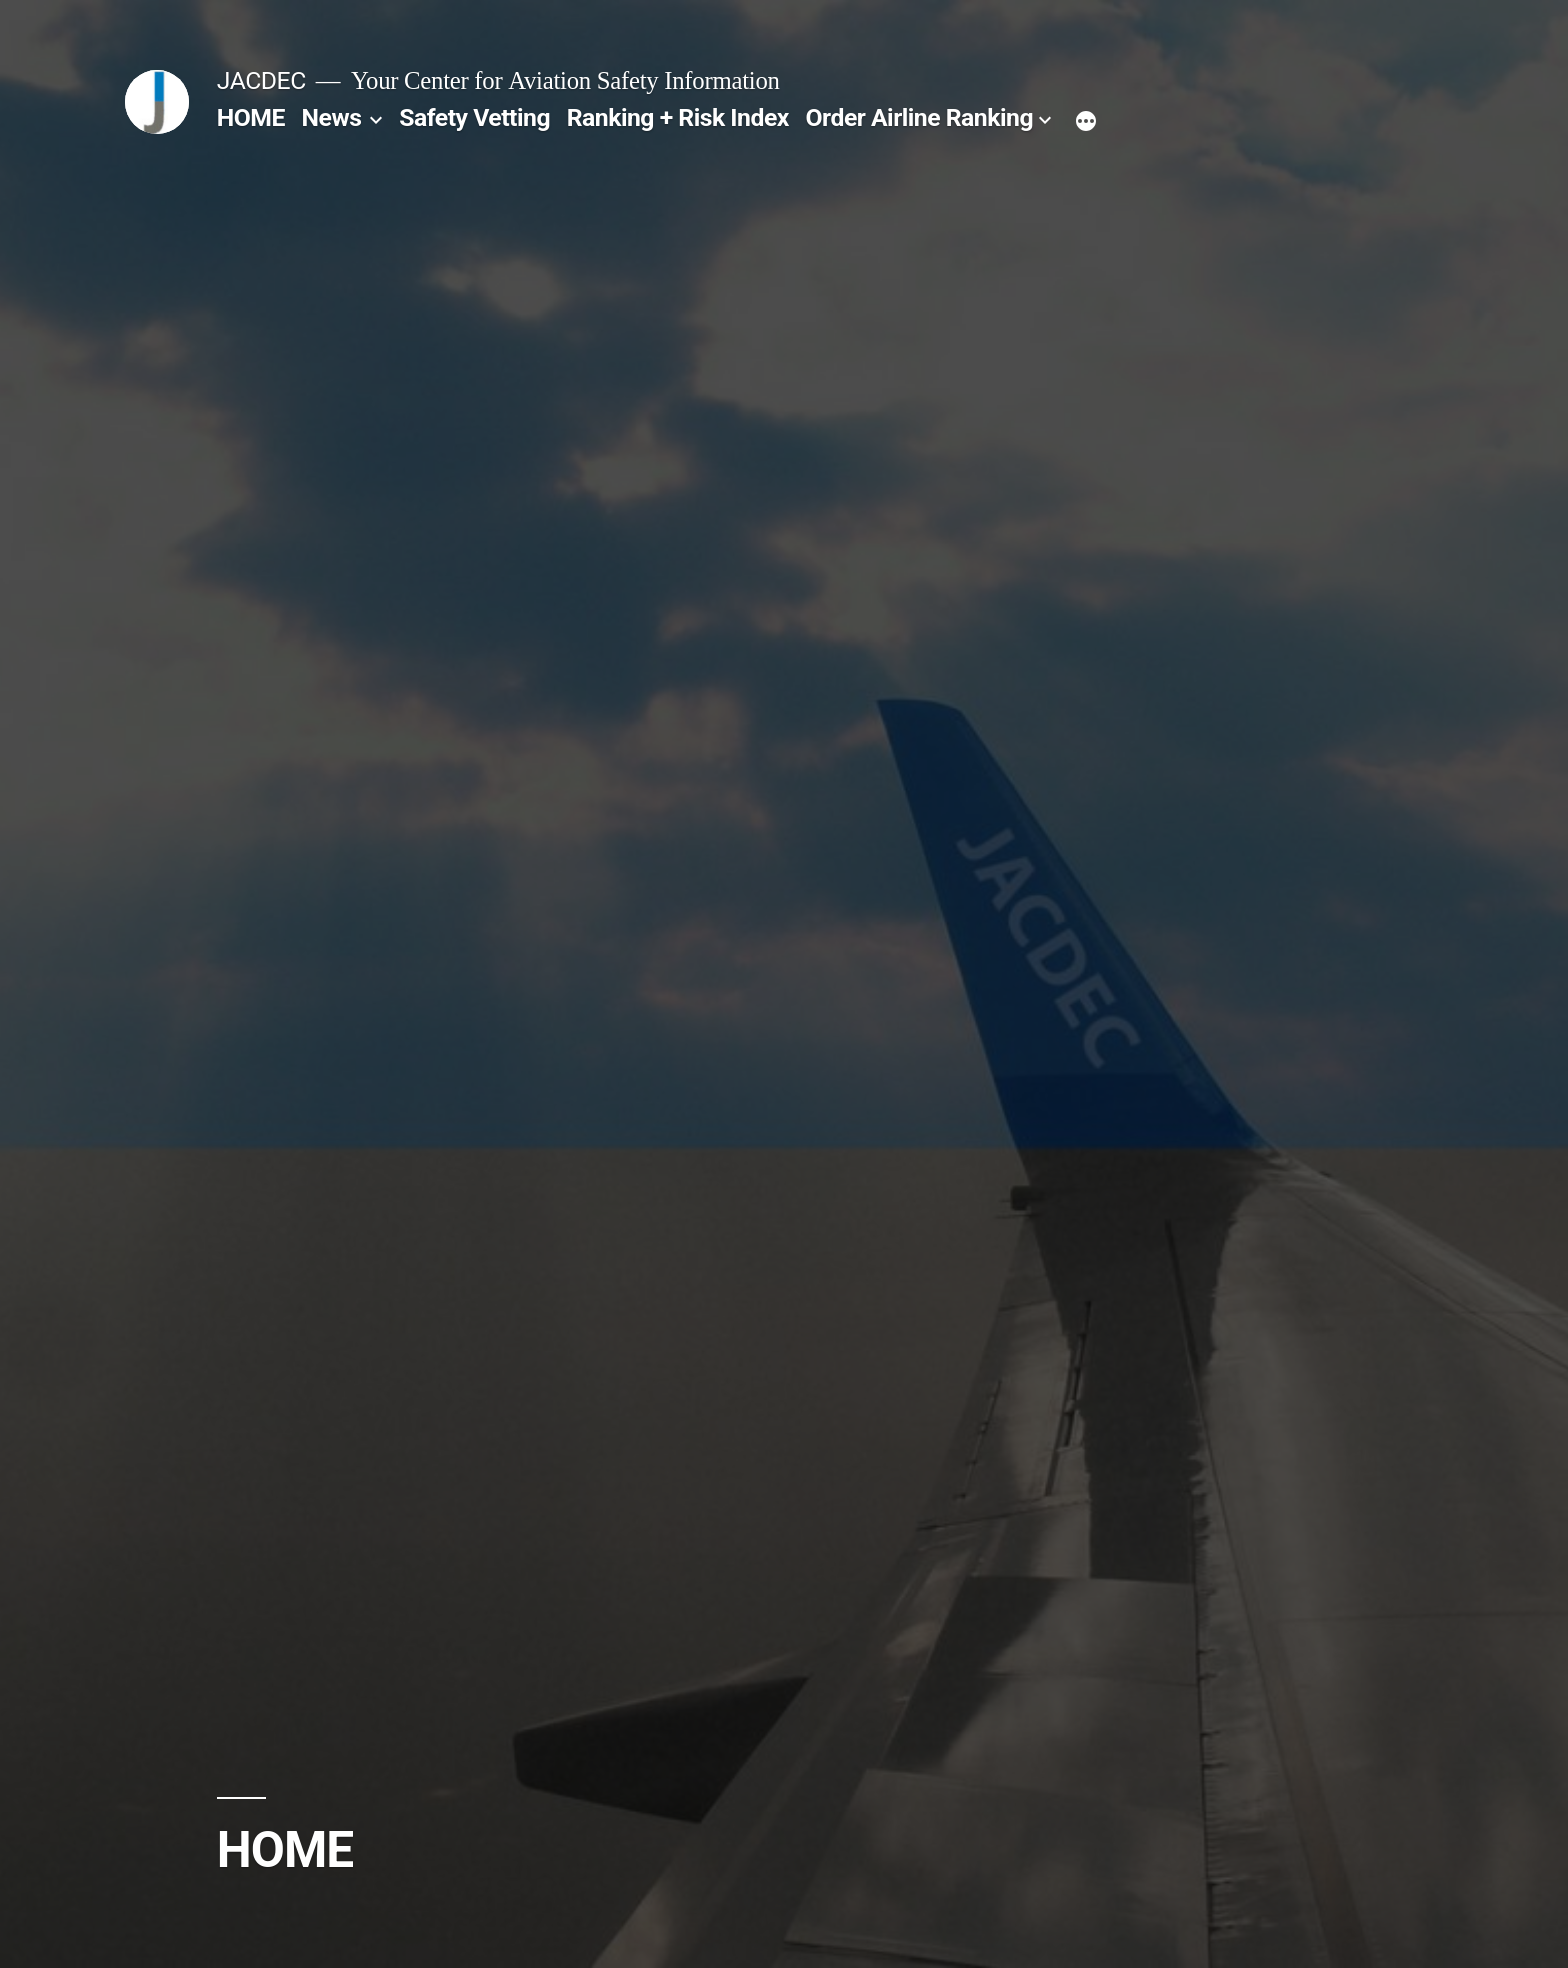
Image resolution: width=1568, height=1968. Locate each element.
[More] (1086, 122)
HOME (251, 117)
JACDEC (261, 80)
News (332, 117)
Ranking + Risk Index (678, 117)
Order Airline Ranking (920, 117)
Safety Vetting (474, 117)
